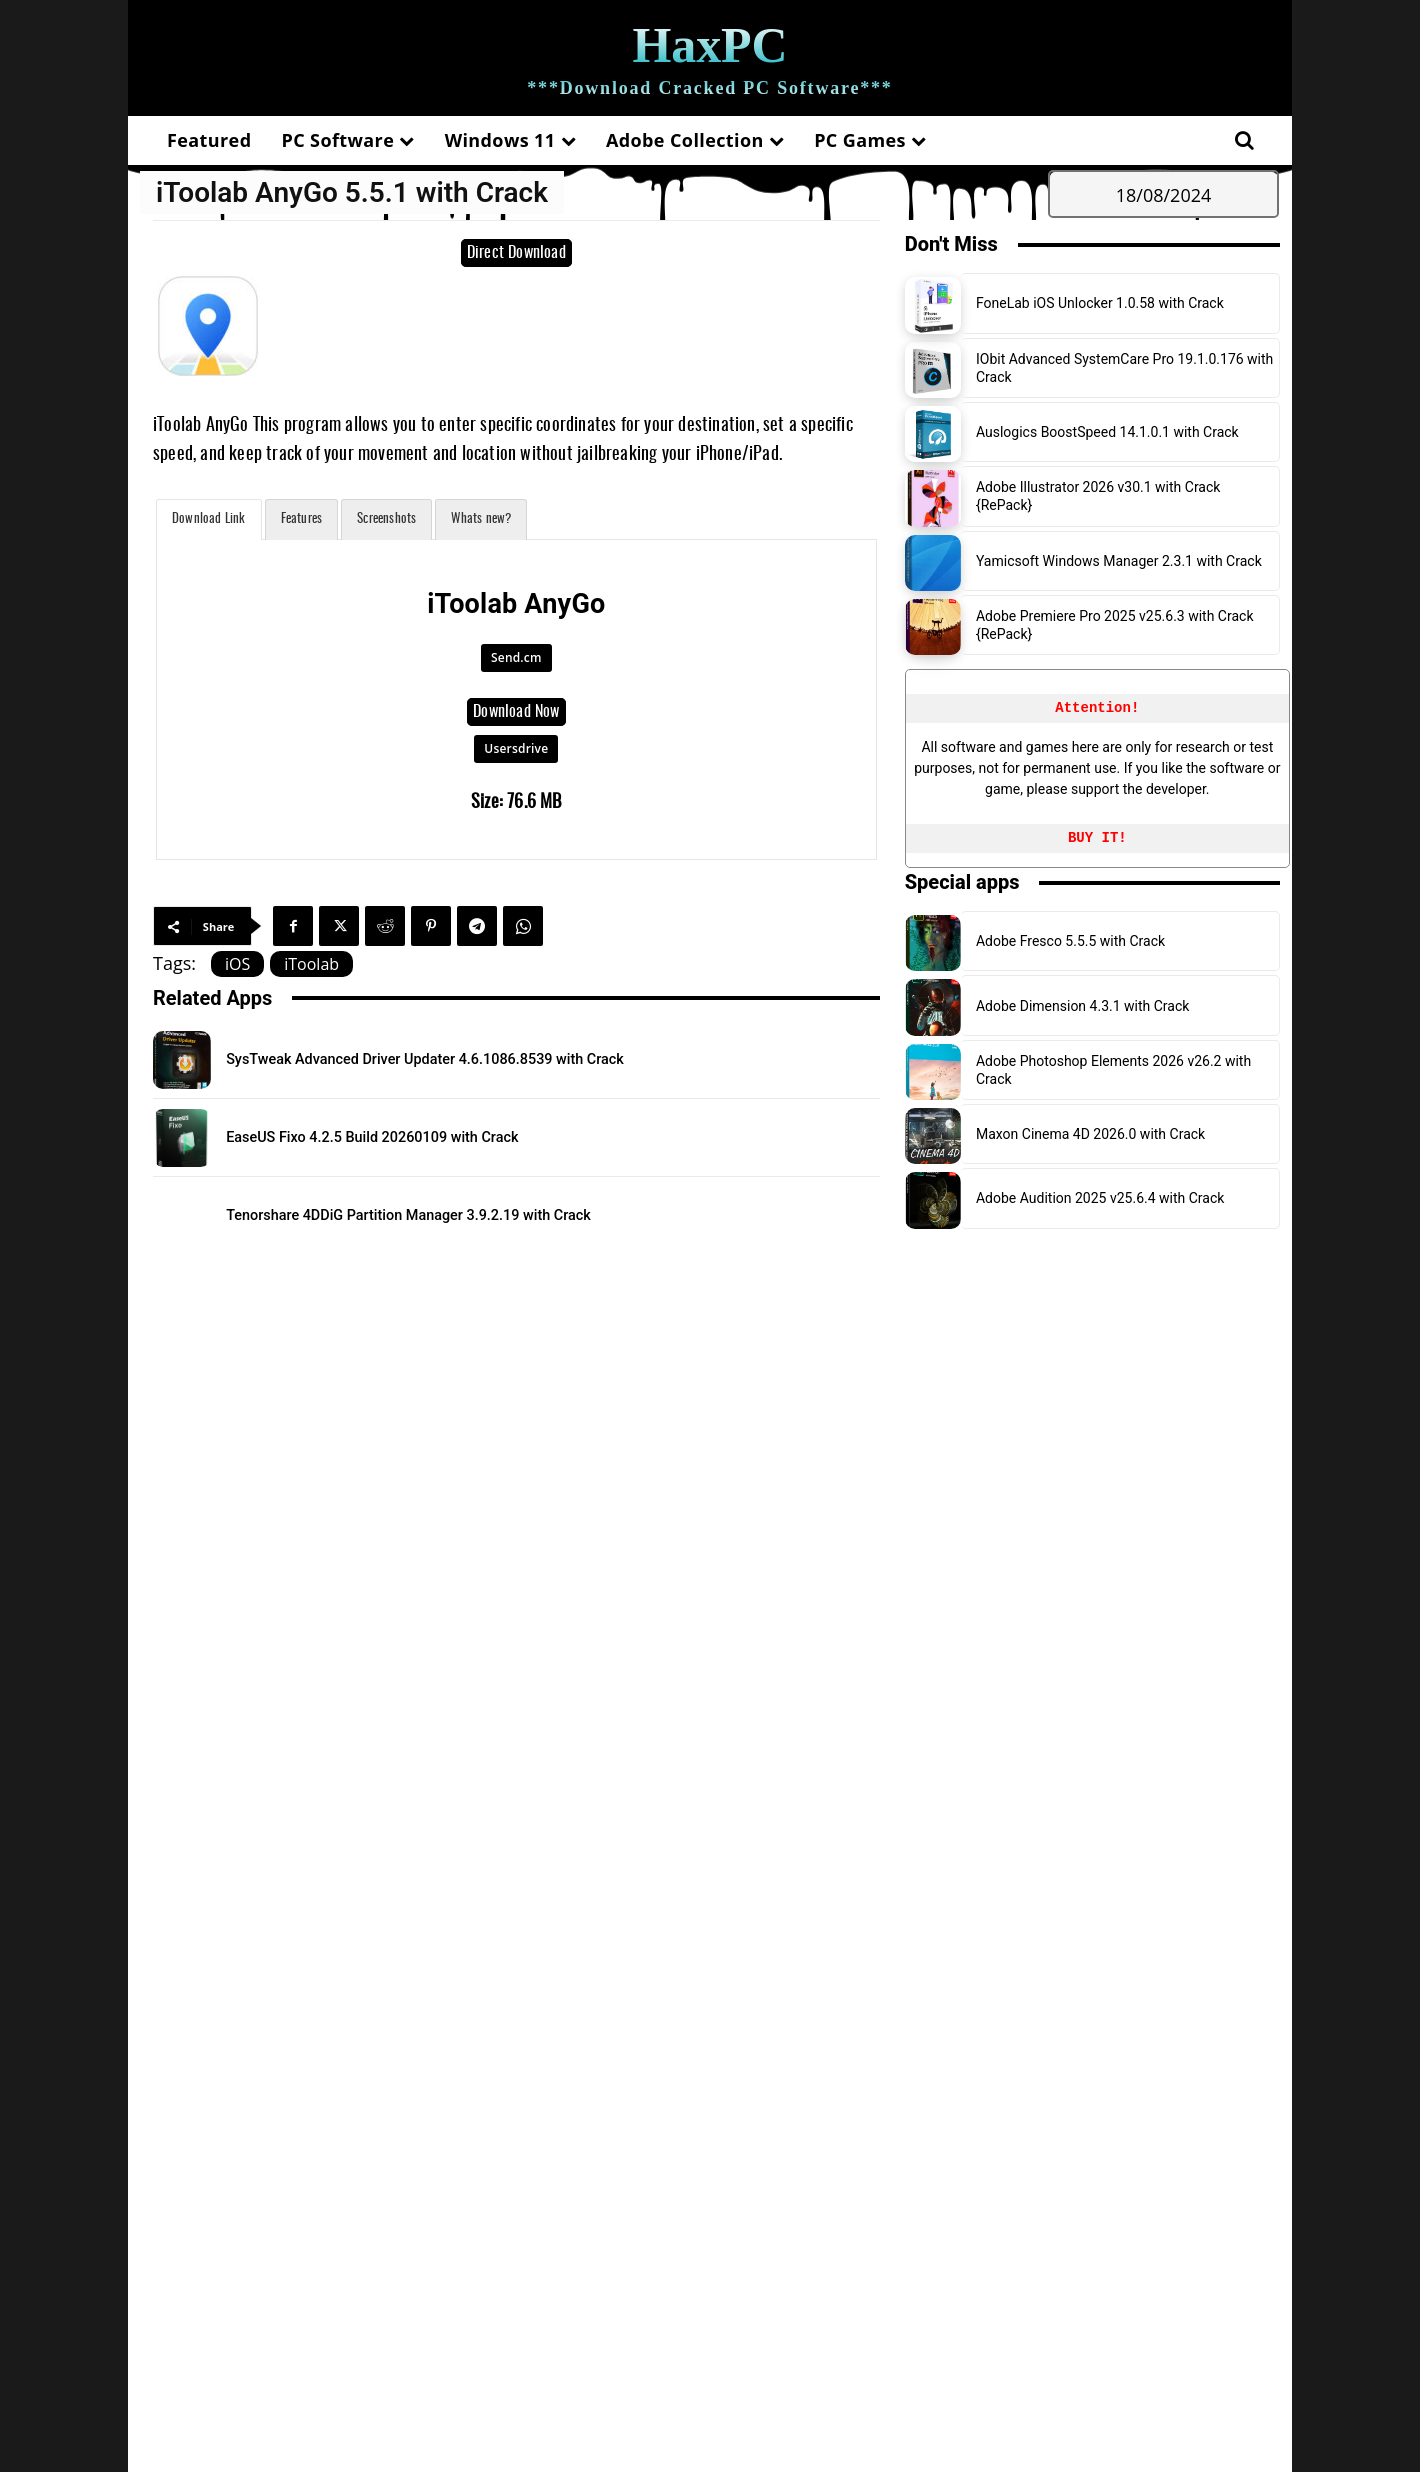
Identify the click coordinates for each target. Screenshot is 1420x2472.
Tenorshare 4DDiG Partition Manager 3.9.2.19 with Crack (479, 1214)
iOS (237, 964)
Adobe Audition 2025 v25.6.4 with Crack (1100, 1198)
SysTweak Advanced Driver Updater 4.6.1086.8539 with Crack (502, 1058)
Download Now (516, 712)
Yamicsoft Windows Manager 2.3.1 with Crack (1119, 561)
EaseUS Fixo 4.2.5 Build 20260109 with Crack (429, 1136)
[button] (1244, 140)
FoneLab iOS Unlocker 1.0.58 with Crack (1100, 303)
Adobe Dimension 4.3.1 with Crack (1082, 1006)
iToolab (311, 964)
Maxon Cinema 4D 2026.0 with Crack (1090, 1134)
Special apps (962, 882)
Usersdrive (516, 748)
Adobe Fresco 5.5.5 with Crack (1070, 941)
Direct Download (516, 253)
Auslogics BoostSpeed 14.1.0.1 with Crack (1107, 432)
